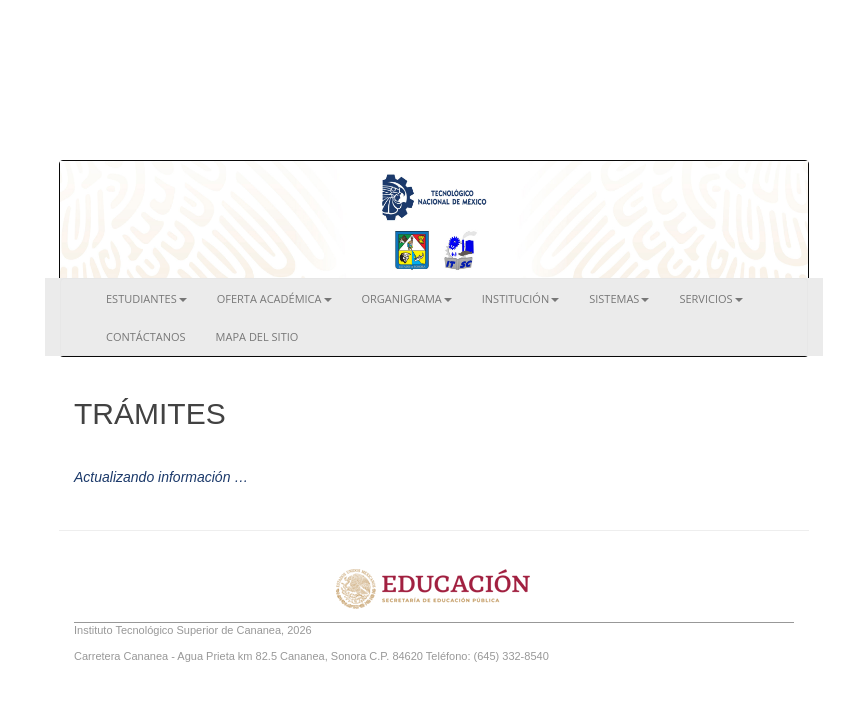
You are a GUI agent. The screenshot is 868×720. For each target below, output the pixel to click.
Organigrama (407, 298)
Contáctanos (146, 336)
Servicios (710, 298)
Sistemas (619, 298)
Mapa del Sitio (257, 336)
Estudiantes (146, 298)
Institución (520, 298)
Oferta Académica (274, 298)
